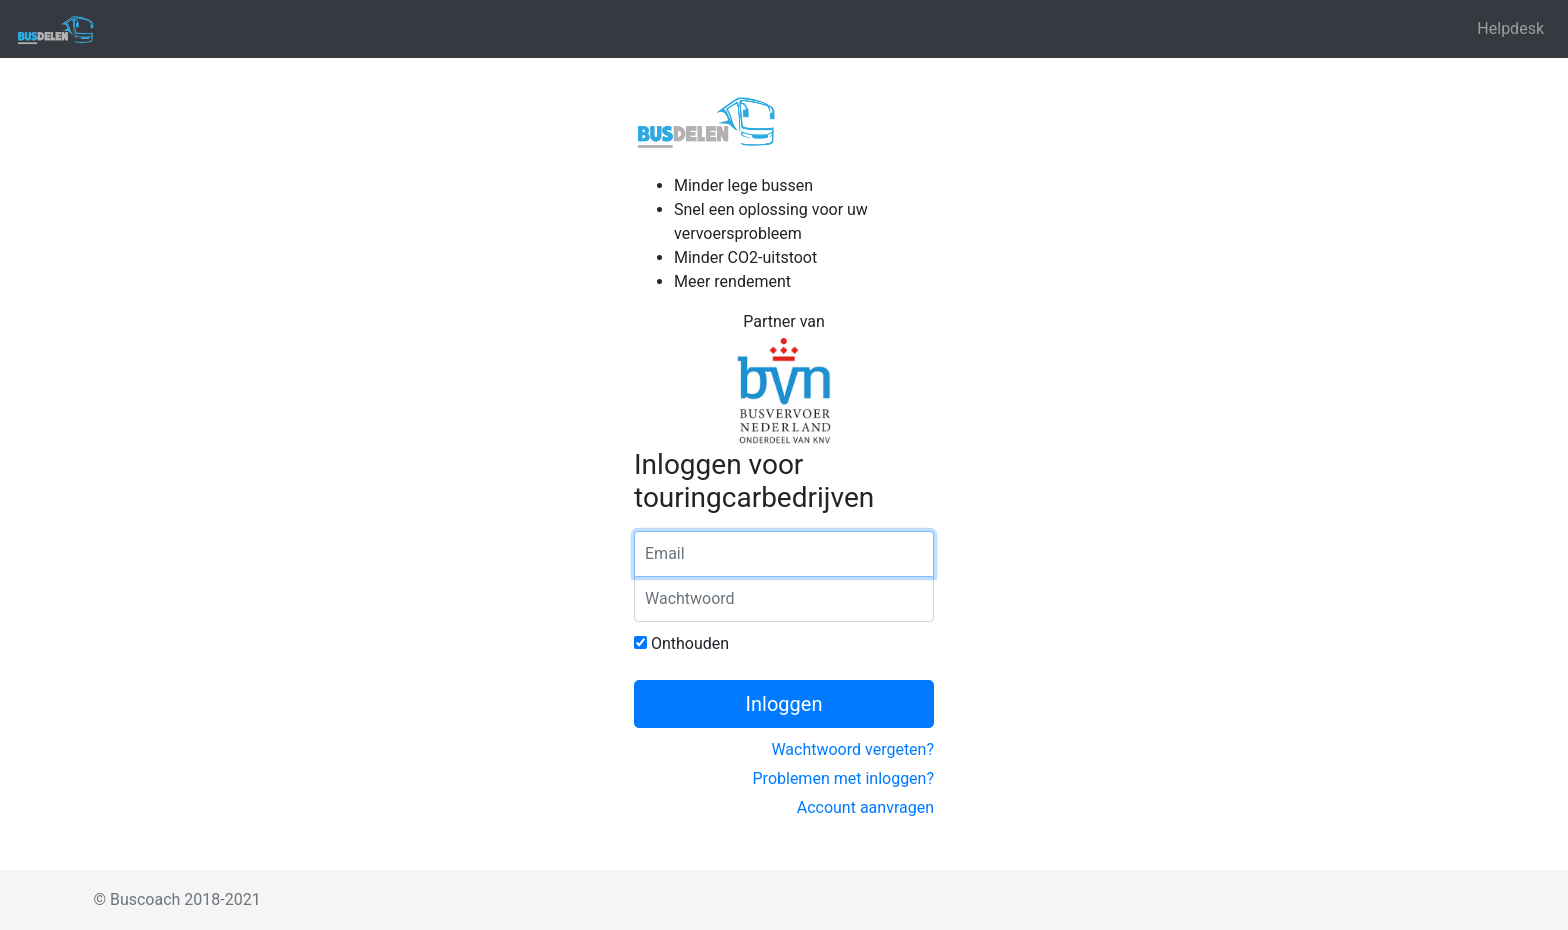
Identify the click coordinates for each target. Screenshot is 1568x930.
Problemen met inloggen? (843, 778)
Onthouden (681, 643)
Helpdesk (1510, 28)
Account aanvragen (865, 807)
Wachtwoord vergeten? (852, 749)
